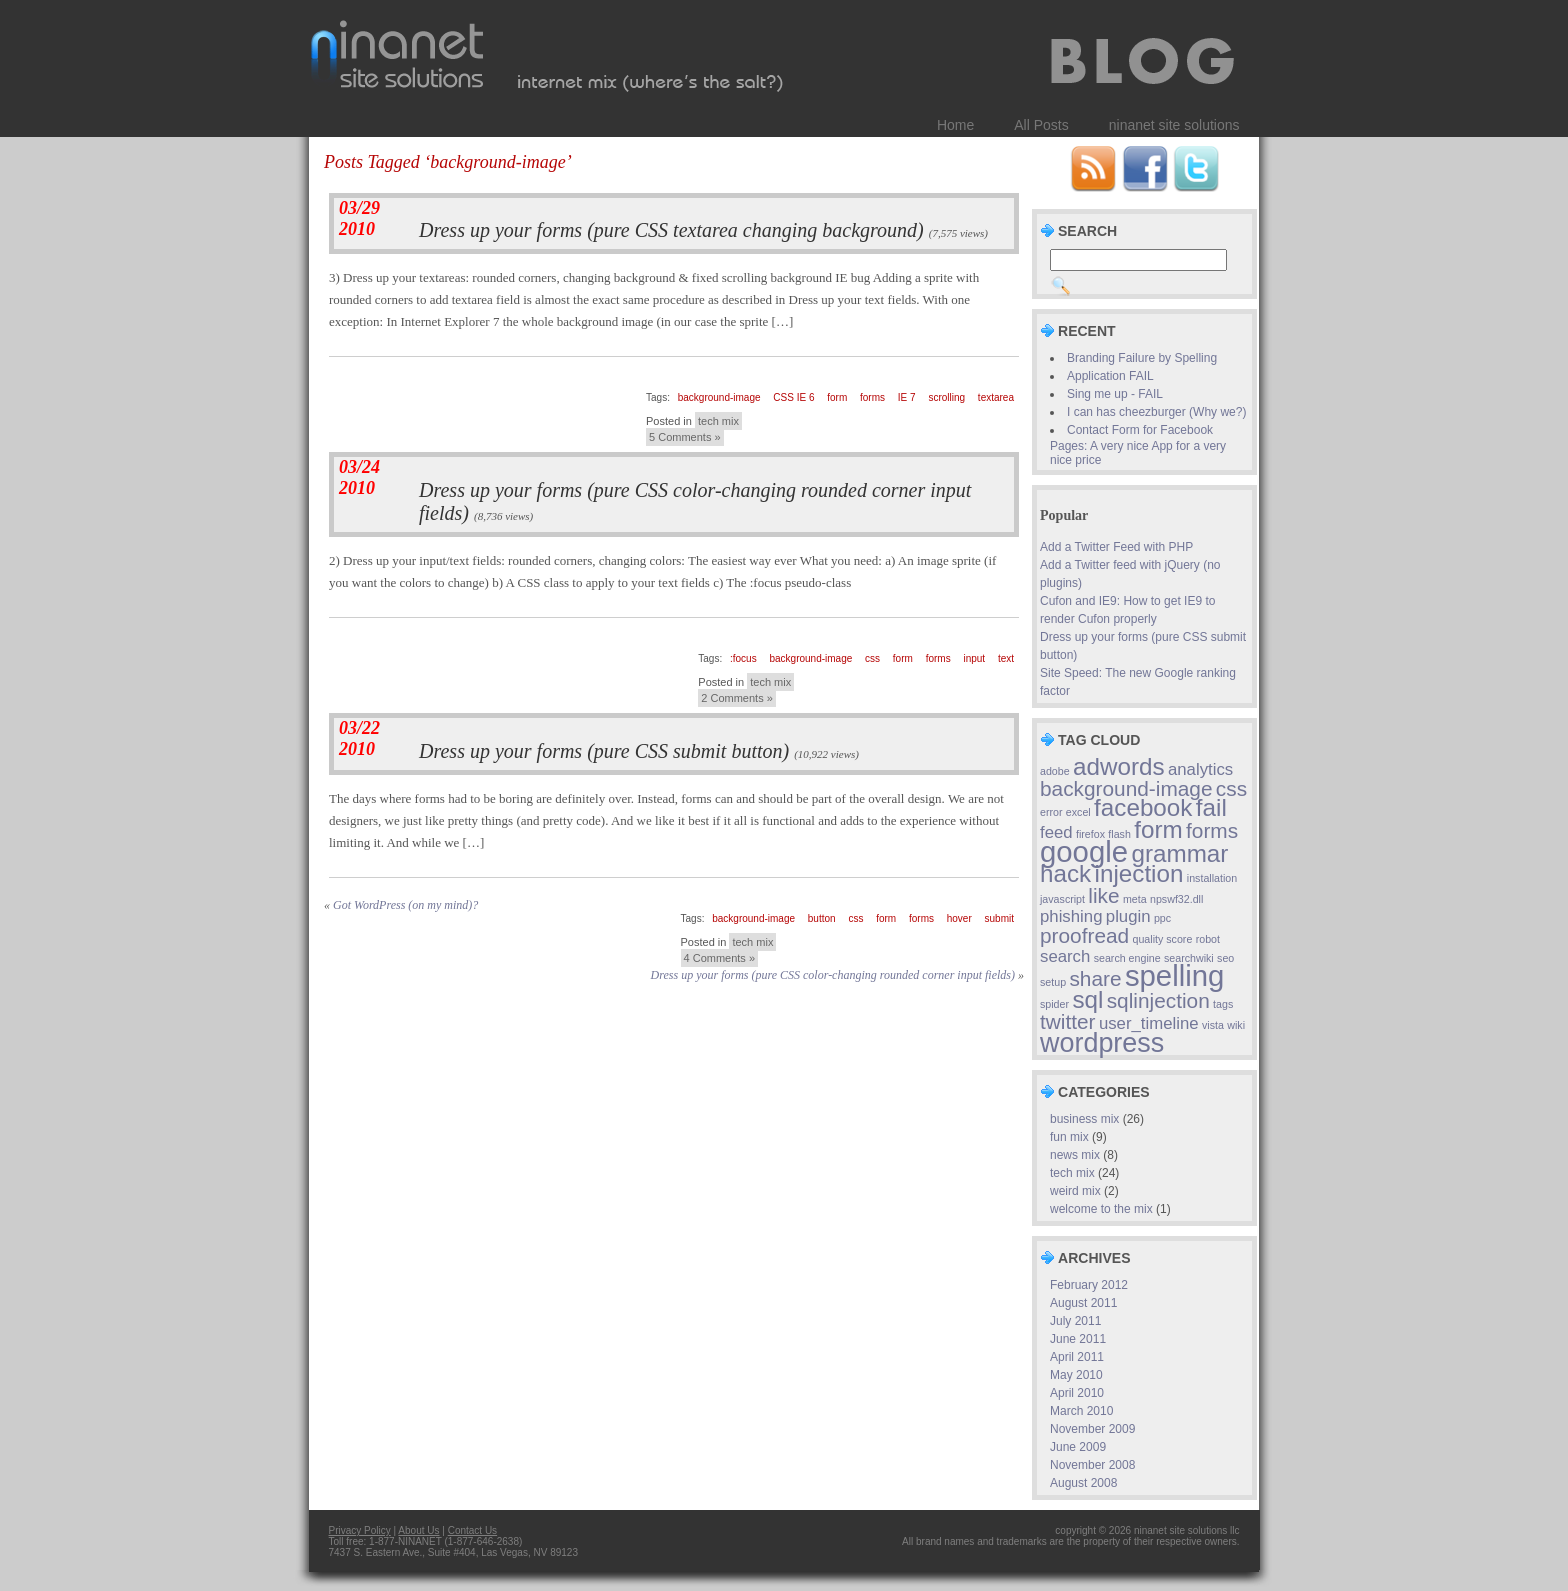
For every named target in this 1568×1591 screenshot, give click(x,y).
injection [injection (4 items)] (1139, 873)
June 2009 (1078, 1447)
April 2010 (1077, 1393)
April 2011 (1077, 1357)
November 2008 (1092, 1465)
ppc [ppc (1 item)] (1162, 918)
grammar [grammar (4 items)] (1179, 853)
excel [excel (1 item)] (1078, 812)
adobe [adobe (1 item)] (1055, 771)
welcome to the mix (1101, 1209)
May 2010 (1076, 1375)
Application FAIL (1110, 376)
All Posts (1041, 125)
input (974, 658)
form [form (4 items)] (1158, 829)
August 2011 (1083, 1303)
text (1006, 658)
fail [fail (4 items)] (1211, 807)
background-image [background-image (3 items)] (1126, 788)
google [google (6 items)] (1084, 851)
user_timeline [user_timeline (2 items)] (1149, 1023)
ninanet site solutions (1174, 125)
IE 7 (907, 397)
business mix (1084, 1119)
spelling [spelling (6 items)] (1174, 975)
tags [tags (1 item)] (1223, 1004)
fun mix (1069, 1137)
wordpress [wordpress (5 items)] (1102, 1043)
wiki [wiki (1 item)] (1236, 1025)
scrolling (946, 397)
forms (872, 397)
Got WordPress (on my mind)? (405, 905)
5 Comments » (685, 437)
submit (999, 918)
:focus (743, 658)
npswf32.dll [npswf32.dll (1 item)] (1176, 899)
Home (955, 125)
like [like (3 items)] (1103, 895)
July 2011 (1075, 1321)
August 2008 (1083, 1483)
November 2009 (1092, 1429)
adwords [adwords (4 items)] (1119, 766)
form (837, 397)
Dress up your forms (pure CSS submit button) (604, 751)
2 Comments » (737, 698)
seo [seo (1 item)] (1225, 958)
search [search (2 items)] (1065, 956)
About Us (418, 1530)
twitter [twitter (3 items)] (1068, 1021)
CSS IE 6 (793, 397)
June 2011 (1078, 1339)
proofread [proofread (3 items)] (1084, 935)
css (872, 658)
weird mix (1075, 1191)
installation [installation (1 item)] (1212, 878)
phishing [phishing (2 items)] (1071, 916)
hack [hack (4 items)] (1065, 873)
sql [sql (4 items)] (1087, 999)
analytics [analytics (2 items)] (1200, 769)
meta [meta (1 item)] (1135, 899)
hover (959, 918)
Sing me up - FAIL (1115, 394)
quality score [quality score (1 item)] (1163, 939)
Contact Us (472, 1530)
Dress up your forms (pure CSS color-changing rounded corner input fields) (833, 975)
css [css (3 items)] (1231, 788)
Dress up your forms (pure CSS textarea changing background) (671, 230)
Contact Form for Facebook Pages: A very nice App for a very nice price (1138, 445)
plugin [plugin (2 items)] (1128, 916)
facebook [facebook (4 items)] (1143, 807)
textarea (996, 397)
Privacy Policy (360, 1530)
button (822, 918)
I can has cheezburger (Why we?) (1156, 412)
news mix (1075, 1155)
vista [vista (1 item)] (1213, 1025)
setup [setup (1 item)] (1053, 982)
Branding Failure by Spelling (1142, 358)
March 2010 (1081, 1411)
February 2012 (1089, 1285)
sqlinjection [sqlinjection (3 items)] (1158, 1000)
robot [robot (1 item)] (1208, 939)
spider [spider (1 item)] (1054, 1004)
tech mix (718, 421)
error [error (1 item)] (1051, 812)
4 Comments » (720, 958)
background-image (719, 397)
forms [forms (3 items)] (1212, 830)
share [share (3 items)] (1095, 978)
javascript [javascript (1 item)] (1062, 899)
